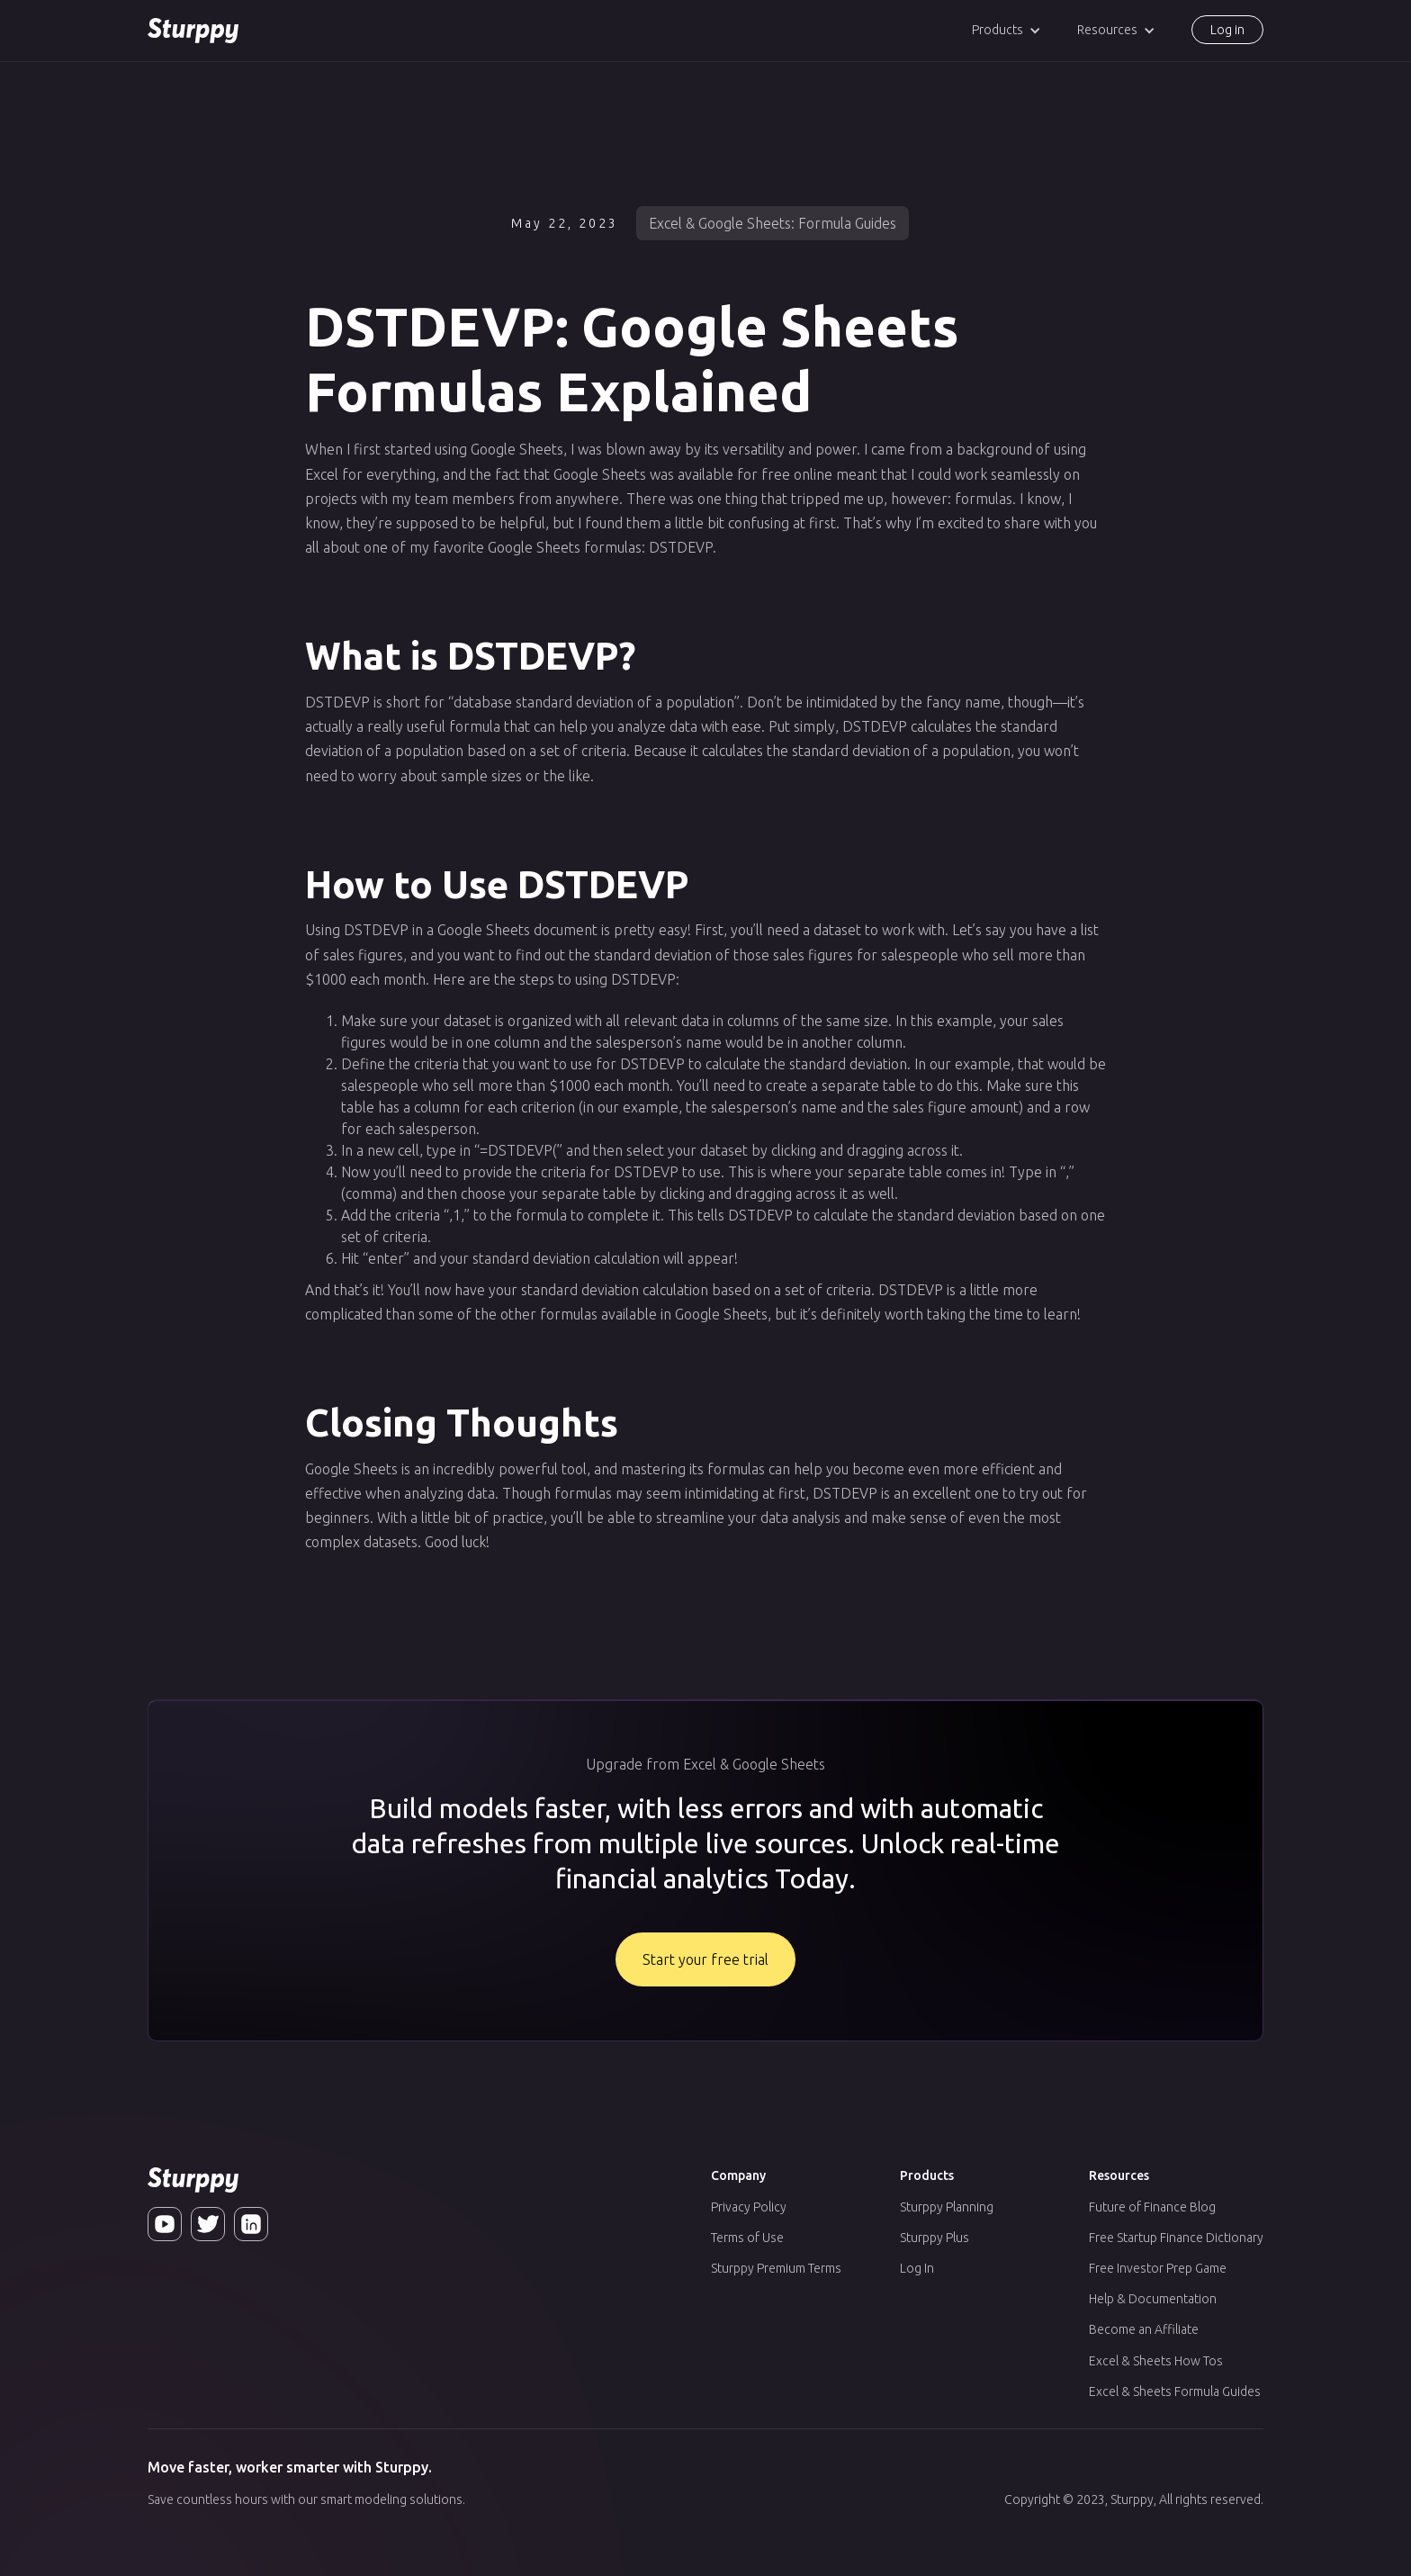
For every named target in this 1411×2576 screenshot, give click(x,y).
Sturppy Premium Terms (776, 2268)
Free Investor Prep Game (1158, 2268)
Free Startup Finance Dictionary (1176, 2237)
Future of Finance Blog (1152, 2207)
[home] (193, 30)
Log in (1227, 30)
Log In (917, 2268)
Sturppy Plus (934, 2237)
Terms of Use (747, 2237)
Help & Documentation (1153, 2299)
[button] (1006, 30)
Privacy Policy (748, 2207)
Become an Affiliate (1144, 2329)
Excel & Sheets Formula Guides (1175, 2391)
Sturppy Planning (946, 2207)
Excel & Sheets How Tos (1156, 2361)
